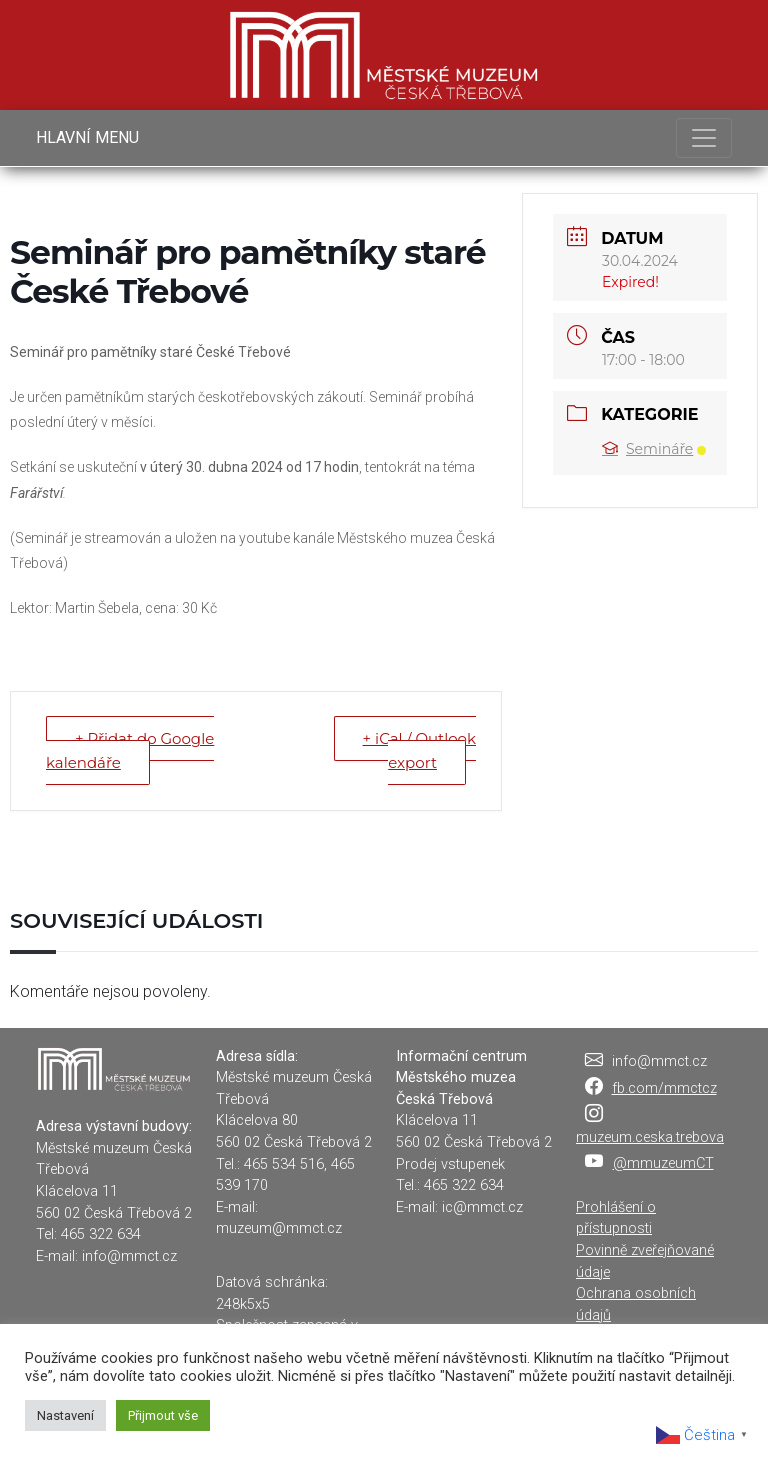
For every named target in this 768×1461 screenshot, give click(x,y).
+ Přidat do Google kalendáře (130, 750)
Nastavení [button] (65, 1415)
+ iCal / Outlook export (419, 750)
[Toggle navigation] (704, 138)
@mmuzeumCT (663, 1163)
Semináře (654, 449)
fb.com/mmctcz (664, 1088)
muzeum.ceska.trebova (650, 1137)
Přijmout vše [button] (163, 1415)
